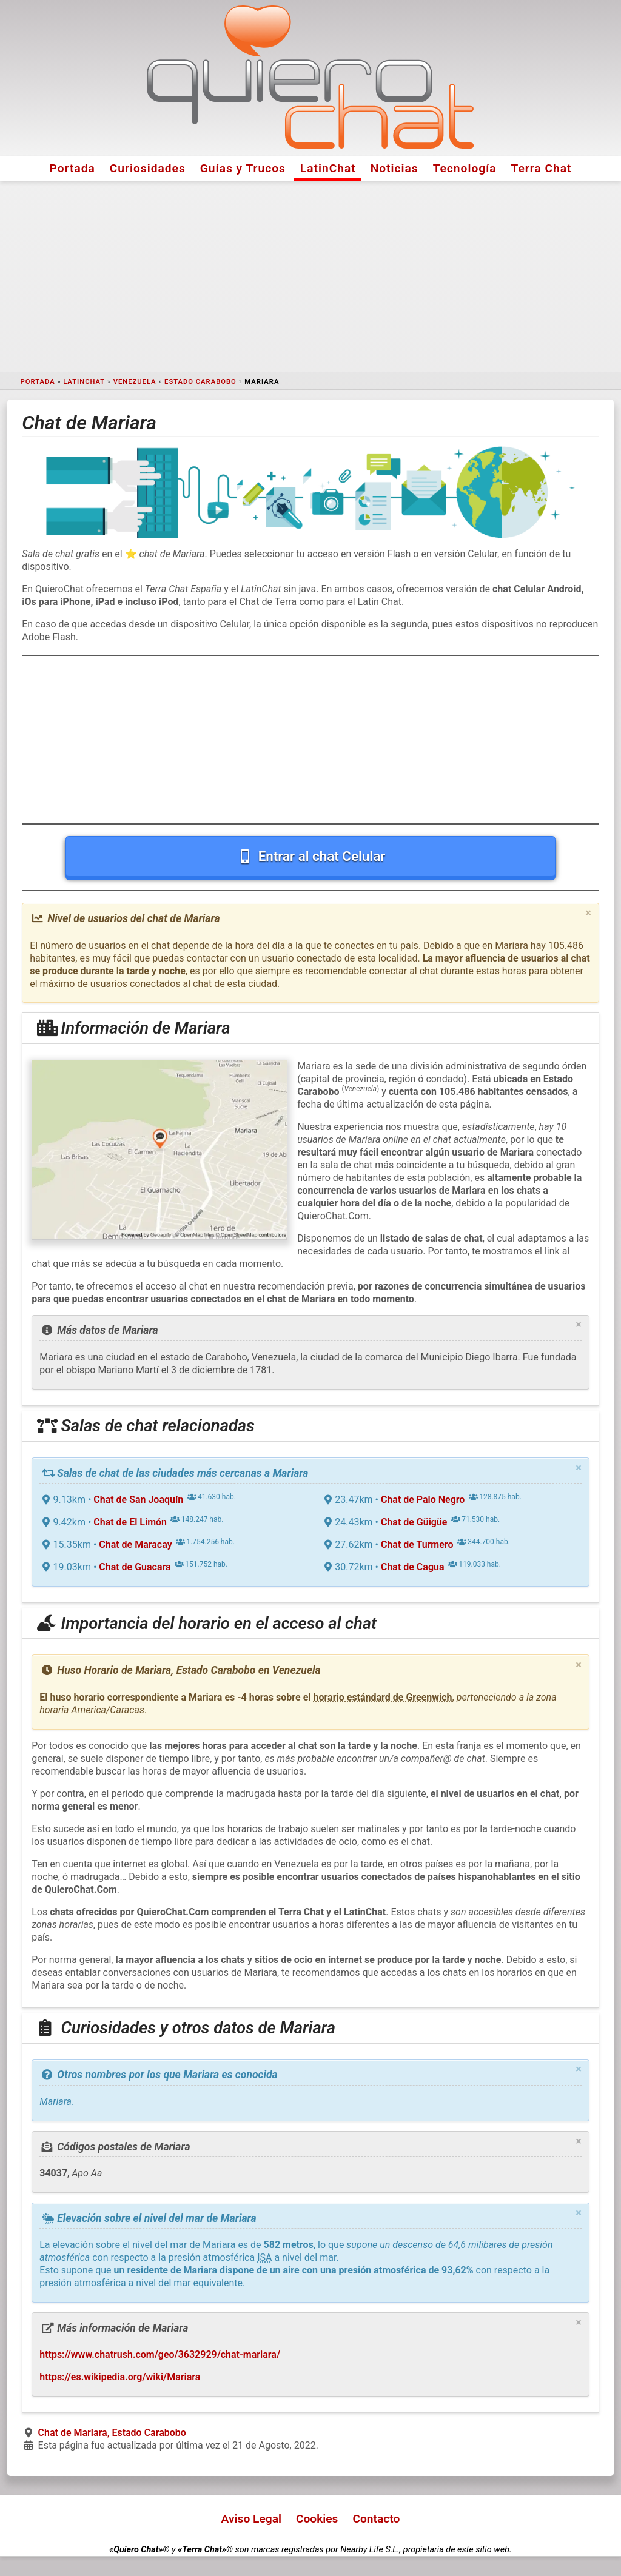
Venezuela (134, 382)
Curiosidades (148, 168)
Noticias (394, 168)
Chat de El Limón (130, 1522)
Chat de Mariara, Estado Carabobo (112, 2432)
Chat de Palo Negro (423, 1499)
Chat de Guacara (134, 1567)
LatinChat (328, 168)
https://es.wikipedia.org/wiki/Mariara (119, 2377)
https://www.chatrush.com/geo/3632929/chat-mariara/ (159, 2354)
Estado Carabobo (200, 382)
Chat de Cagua (413, 1567)
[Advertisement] (310, 276)
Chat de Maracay (135, 1544)
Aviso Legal (251, 2519)
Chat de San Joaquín (138, 1499)
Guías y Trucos (243, 168)
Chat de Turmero (417, 1544)
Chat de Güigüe (414, 1522)
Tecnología (465, 168)
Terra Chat (541, 168)
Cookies (317, 2519)
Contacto (376, 2519)
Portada (72, 168)
